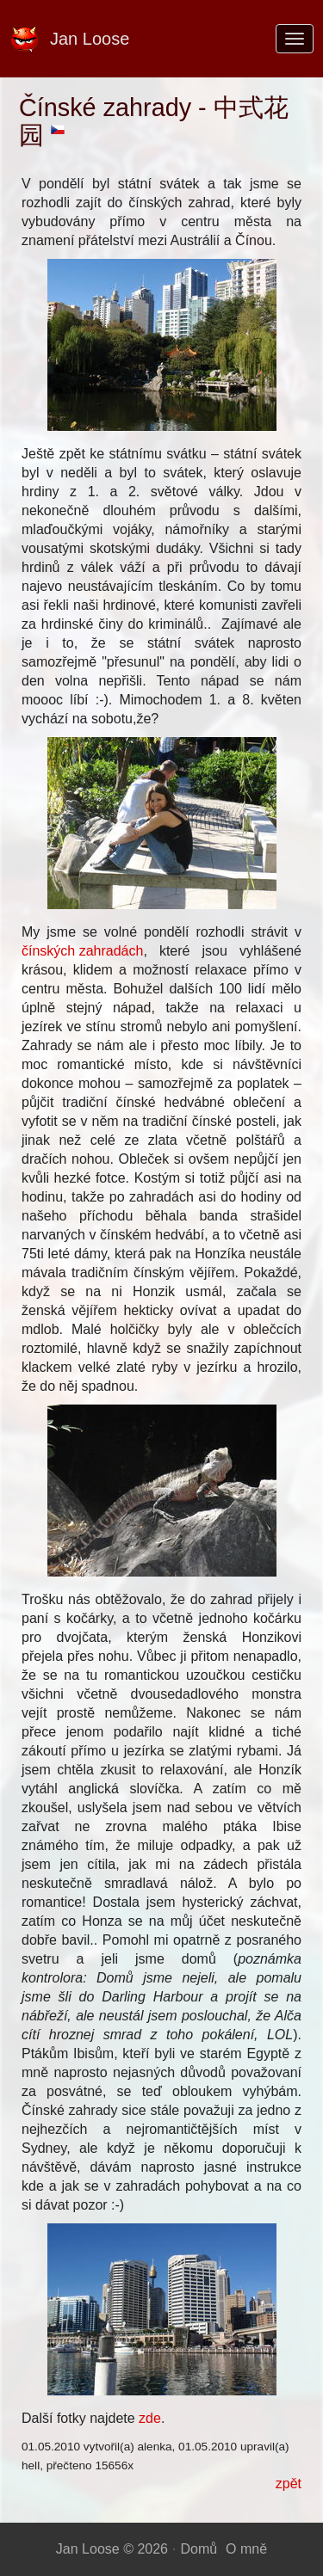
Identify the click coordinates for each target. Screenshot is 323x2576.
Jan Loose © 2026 (112, 2549)
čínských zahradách (82, 951)
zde (150, 2418)
